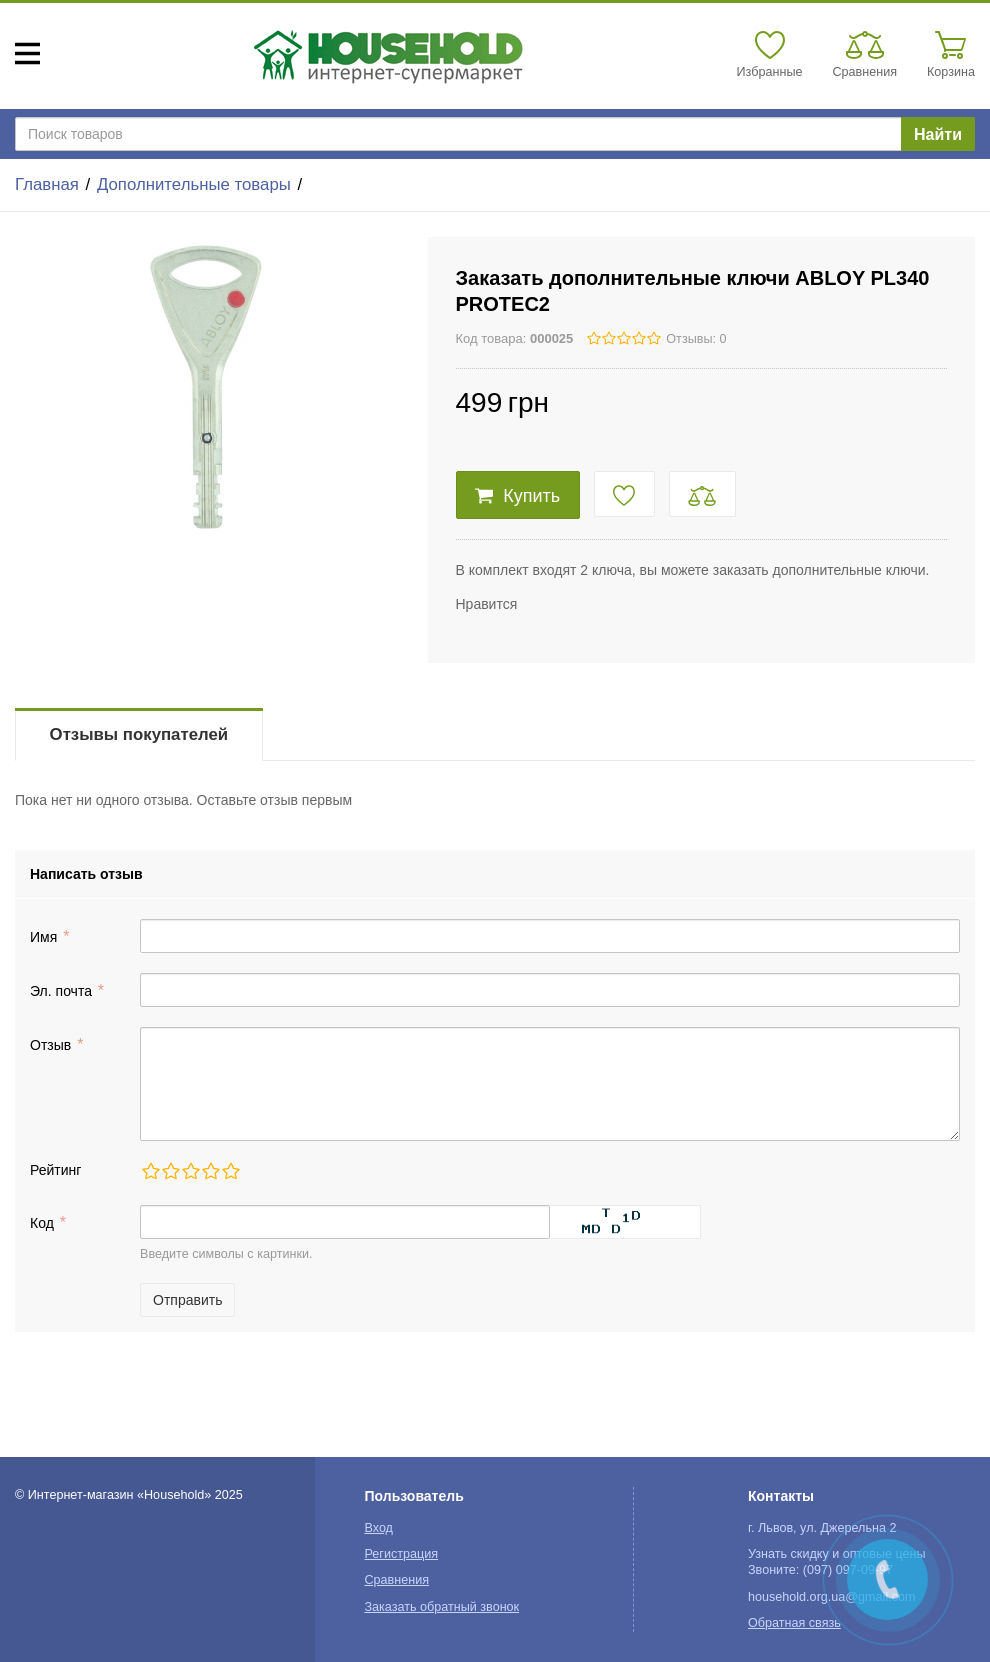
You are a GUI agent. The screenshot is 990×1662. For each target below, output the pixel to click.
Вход (378, 1528)
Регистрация (401, 1554)
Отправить (187, 1300)
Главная (47, 184)
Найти (938, 134)
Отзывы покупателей (139, 734)
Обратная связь (794, 1623)
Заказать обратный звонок (441, 1607)
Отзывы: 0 (696, 339)
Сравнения (396, 1580)
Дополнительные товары (194, 184)
